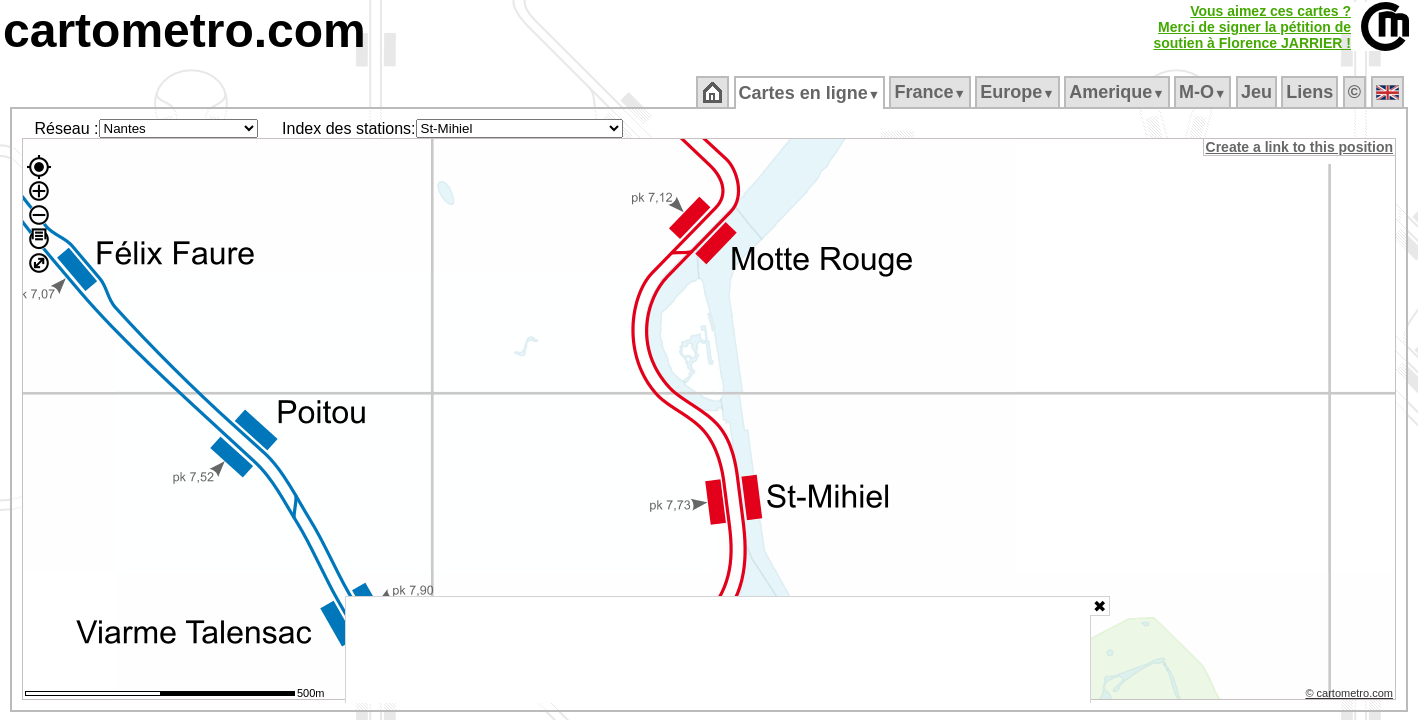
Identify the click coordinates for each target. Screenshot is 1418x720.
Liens (1311, 92)
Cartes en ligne (810, 93)
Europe (1019, 92)
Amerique (1118, 92)
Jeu (1257, 92)
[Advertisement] (718, 650)
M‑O (1204, 92)
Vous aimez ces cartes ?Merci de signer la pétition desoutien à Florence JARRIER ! (1252, 27)
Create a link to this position (1300, 147)
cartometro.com (184, 30)
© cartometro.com (1351, 696)
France (931, 92)
